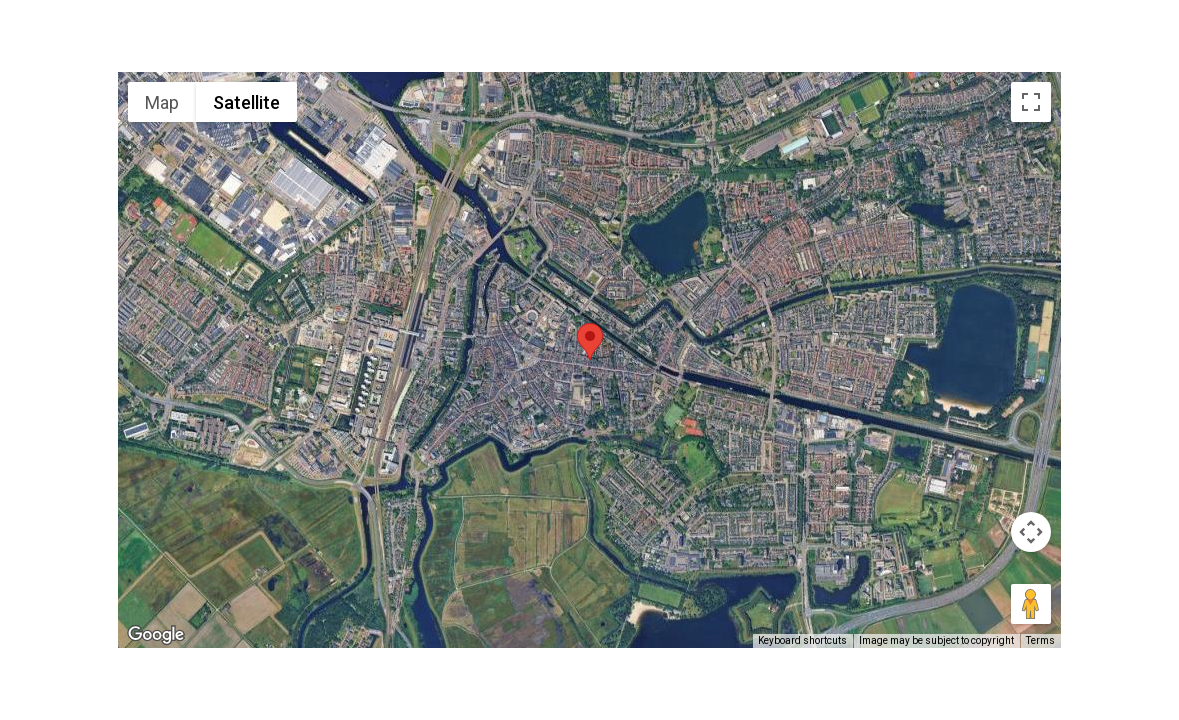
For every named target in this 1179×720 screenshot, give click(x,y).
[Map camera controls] (1031, 532)
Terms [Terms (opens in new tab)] (1040, 640)
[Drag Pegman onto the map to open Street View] (1031, 604)
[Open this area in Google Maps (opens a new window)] (156, 635)
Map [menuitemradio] (162, 102)
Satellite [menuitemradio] (246, 102)
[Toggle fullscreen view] (1031, 102)
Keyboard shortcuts (802, 640)
